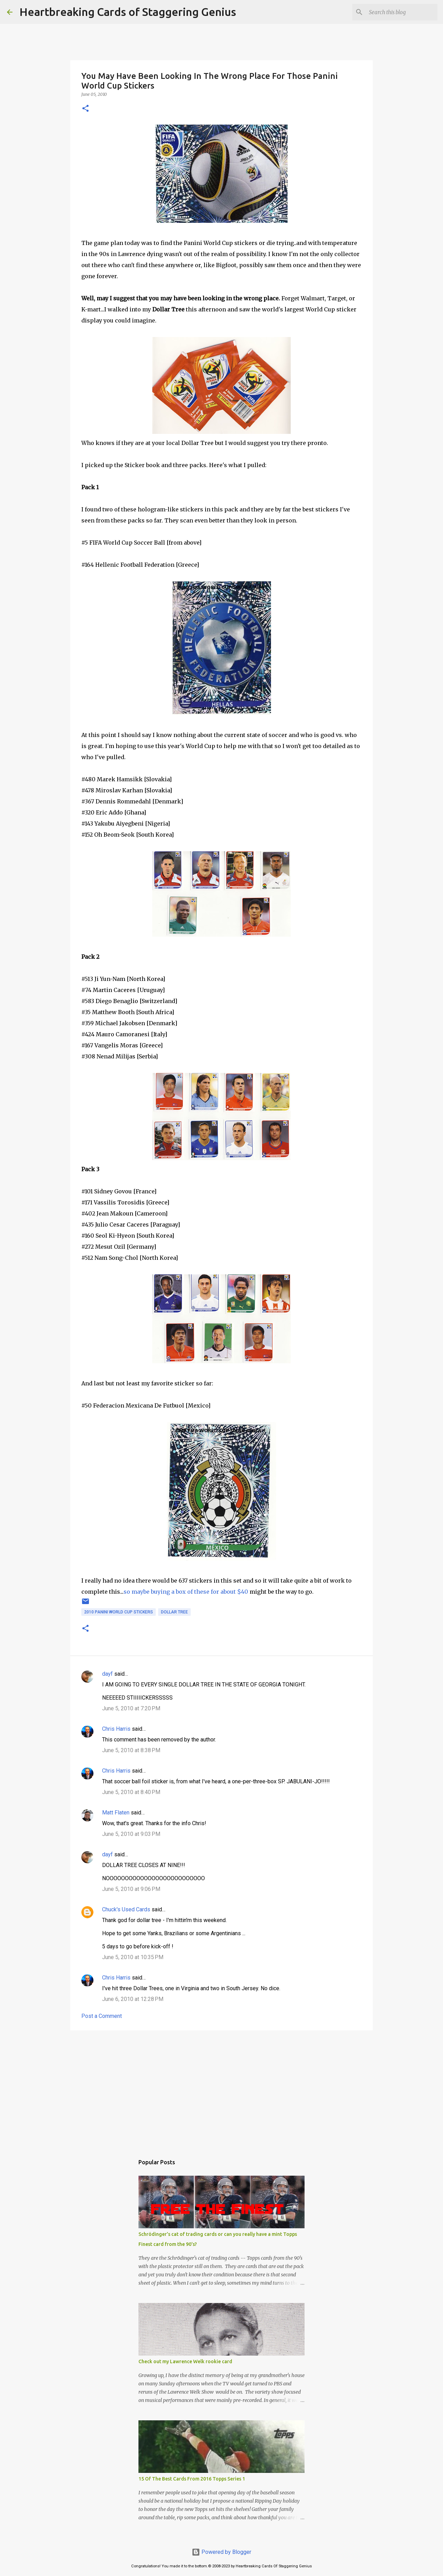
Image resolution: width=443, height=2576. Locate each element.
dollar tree (174, 1612)
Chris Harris (116, 1729)
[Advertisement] (221, 2089)
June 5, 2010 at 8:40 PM (131, 1792)
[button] (85, 108)
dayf (107, 1674)
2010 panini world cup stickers (118, 1612)
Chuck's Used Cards (126, 1909)
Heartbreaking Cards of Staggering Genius (127, 12)
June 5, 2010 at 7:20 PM (131, 1708)
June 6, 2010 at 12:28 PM (132, 1999)
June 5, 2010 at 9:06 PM (131, 1889)
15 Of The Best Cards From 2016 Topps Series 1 (191, 2479)
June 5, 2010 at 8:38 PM (131, 1750)
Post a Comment (101, 2016)
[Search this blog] (401, 12)
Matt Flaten (115, 1812)
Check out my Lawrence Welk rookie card (185, 2361)
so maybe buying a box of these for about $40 (186, 1591)
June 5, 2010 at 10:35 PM (132, 1957)
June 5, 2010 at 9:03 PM (131, 1834)
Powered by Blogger (221, 2552)
